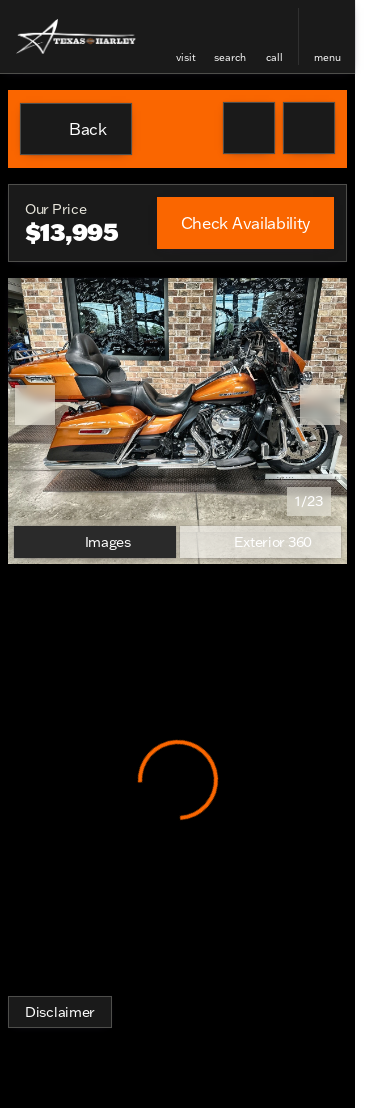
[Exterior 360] (261, 542)
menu (327, 57)
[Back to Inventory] (76, 129)
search (230, 57)
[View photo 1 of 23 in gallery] (177, 405)
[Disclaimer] (60, 1012)
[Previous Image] (35, 405)
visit (186, 57)
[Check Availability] (245, 223)
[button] (186, 36)
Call (274, 57)
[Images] (95, 542)
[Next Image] (320, 405)
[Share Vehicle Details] (309, 128)
